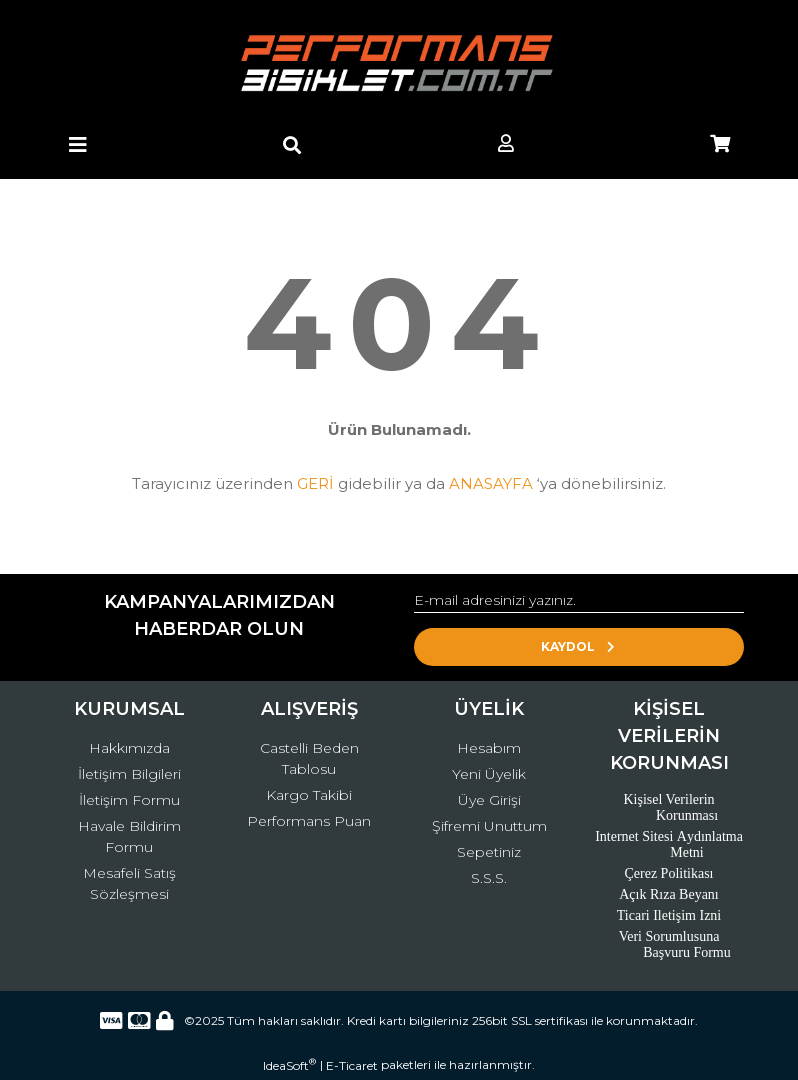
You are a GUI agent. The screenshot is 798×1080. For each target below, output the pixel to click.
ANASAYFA (491, 483)
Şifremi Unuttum (489, 826)
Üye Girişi (489, 800)
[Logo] (398, 65)
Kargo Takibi (309, 795)
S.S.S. (489, 878)
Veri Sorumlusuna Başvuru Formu (675, 944)
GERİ (315, 483)
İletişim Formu (129, 800)
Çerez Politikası (668, 873)
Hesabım (489, 748)
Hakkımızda (129, 748)
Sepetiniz (489, 852)
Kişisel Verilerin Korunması (670, 807)
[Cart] (720, 144)
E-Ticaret (352, 1065)
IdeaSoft (289, 1065)
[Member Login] (506, 144)
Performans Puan (309, 821)
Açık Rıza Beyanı (669, 894)
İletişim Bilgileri (129, 774)
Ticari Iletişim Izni (669, 915)
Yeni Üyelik (489, 774)
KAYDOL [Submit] (579, 646)
